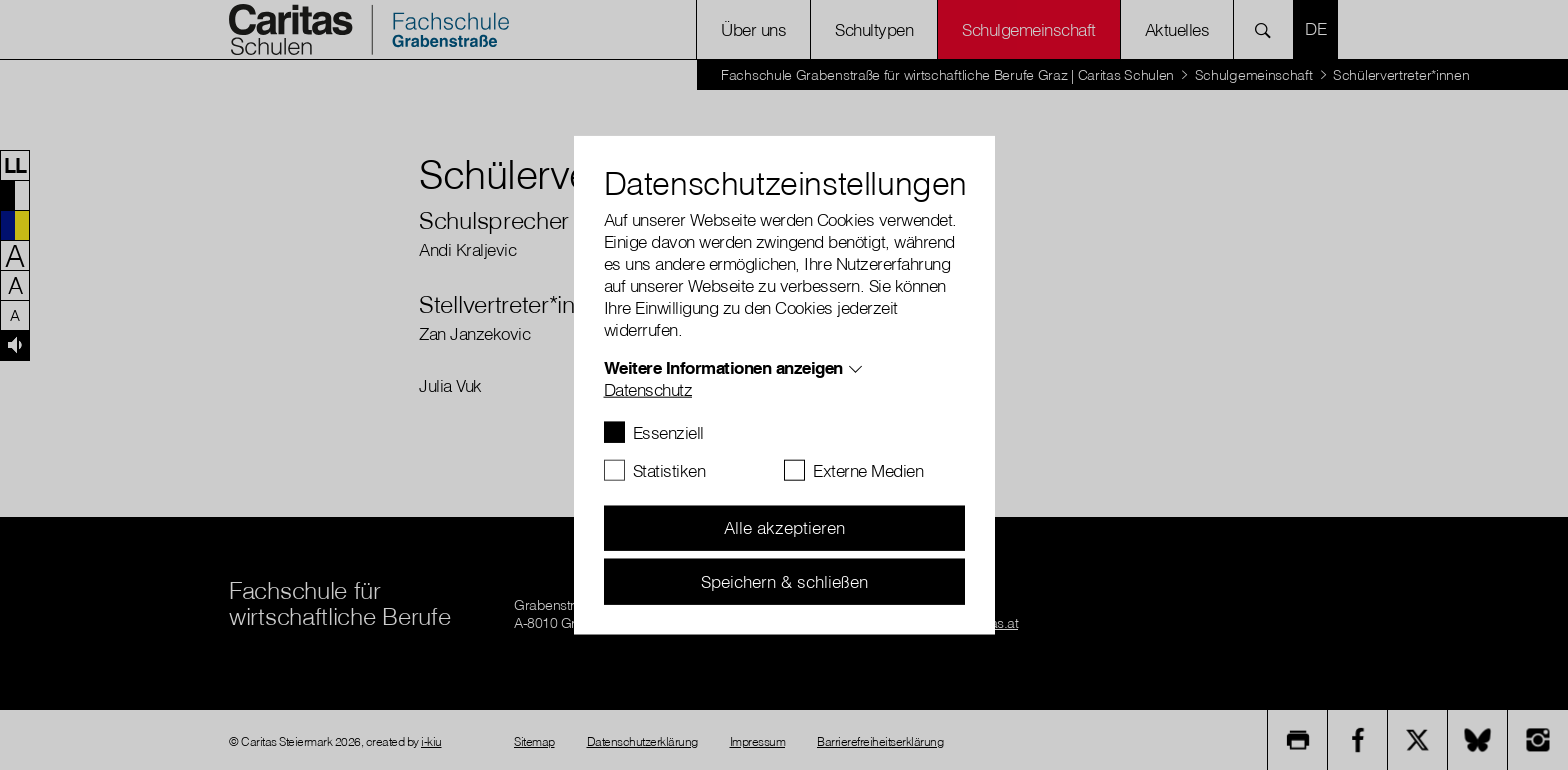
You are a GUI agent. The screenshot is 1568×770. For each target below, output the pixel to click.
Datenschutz (648, 388)
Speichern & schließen (784, 580)
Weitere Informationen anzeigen (723, 366)
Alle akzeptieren (784, 527)
